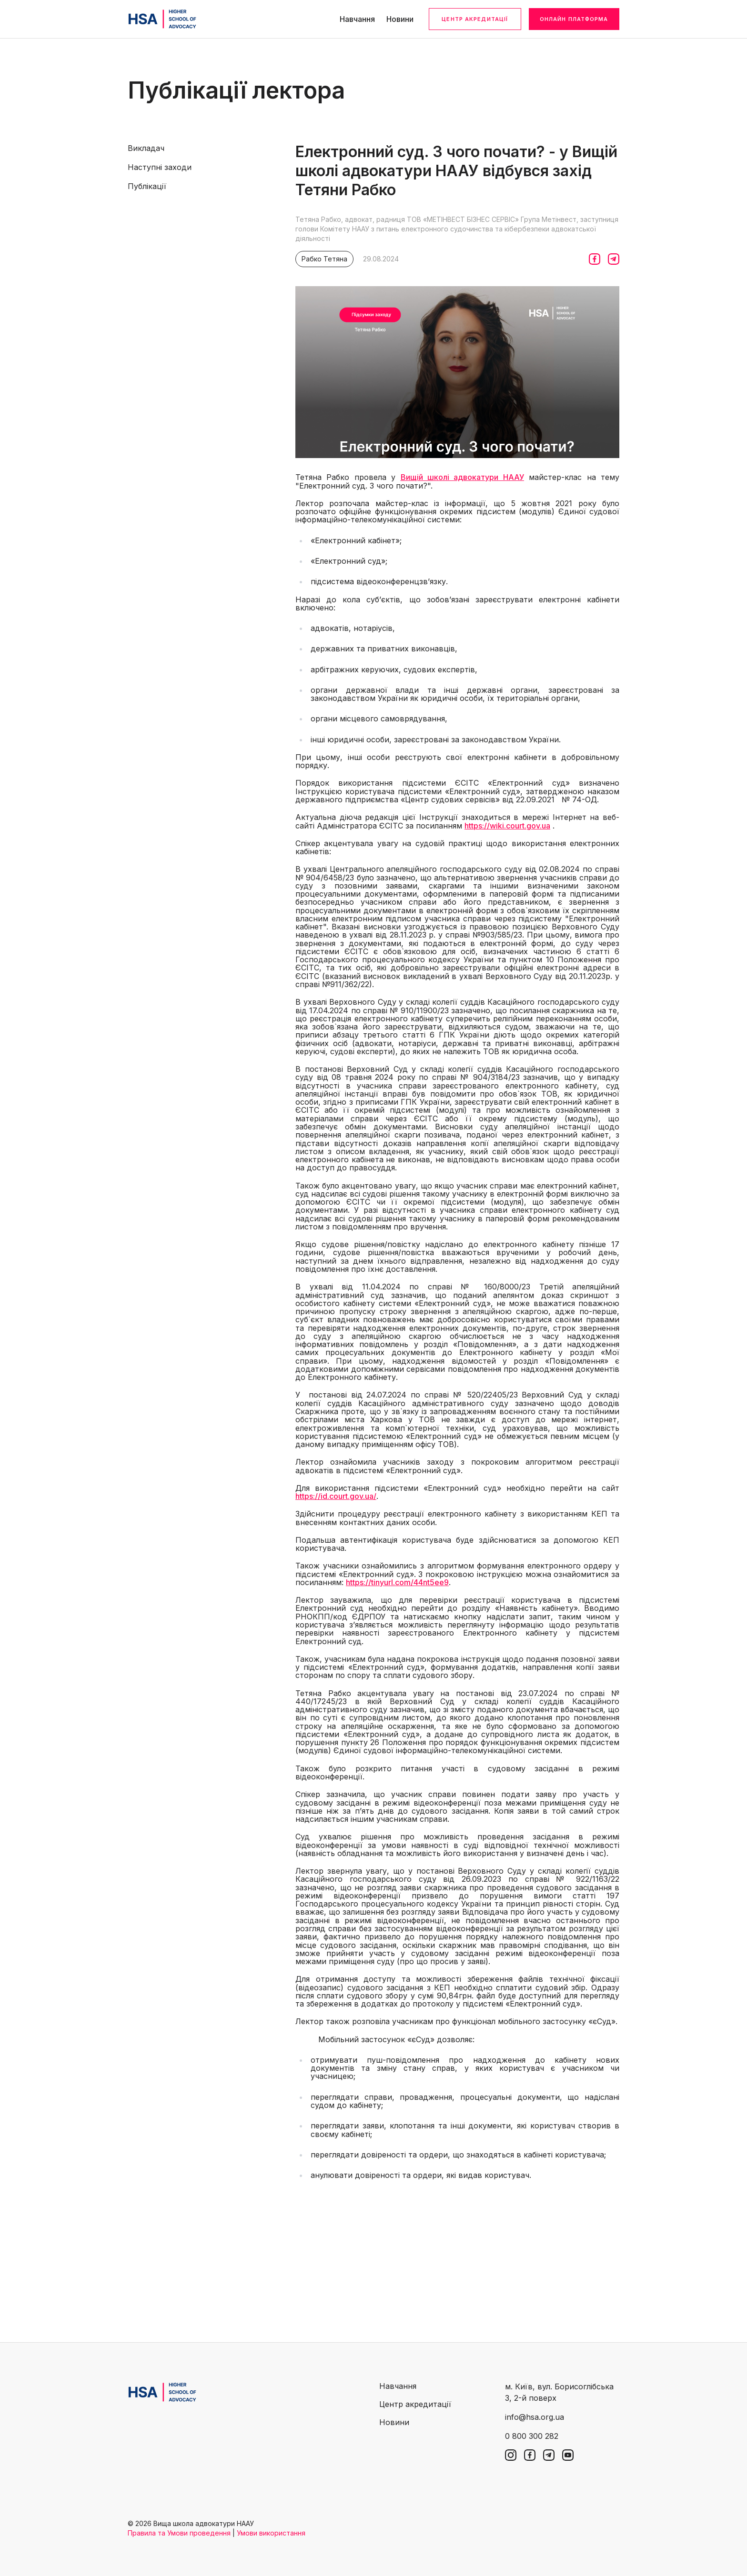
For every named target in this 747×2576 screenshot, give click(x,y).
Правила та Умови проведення (179, 2533)
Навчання (357, 19)
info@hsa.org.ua (534, 2417)
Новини (400, 19)
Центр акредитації (475, 19)
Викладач (146, 148)
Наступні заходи (160, 167)
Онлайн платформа (574, 19)
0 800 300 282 (531, 2436)
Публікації (147, 186)
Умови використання (271, 2533)
